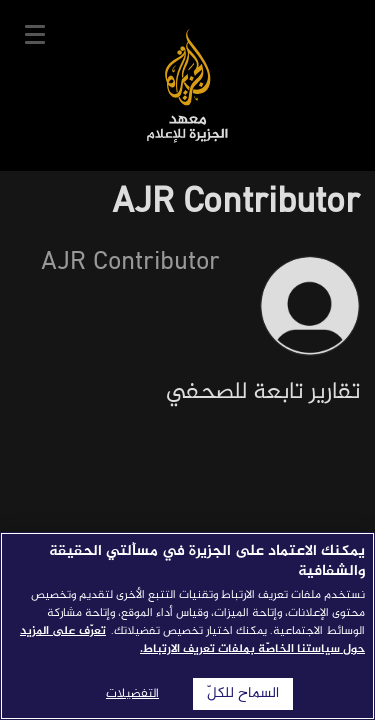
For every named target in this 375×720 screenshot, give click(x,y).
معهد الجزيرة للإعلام (187, 85)
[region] (187, 626)
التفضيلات (132, 694)
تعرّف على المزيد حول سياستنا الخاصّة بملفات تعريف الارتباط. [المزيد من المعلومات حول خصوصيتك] (192, 640)
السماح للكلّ (243, 694)
